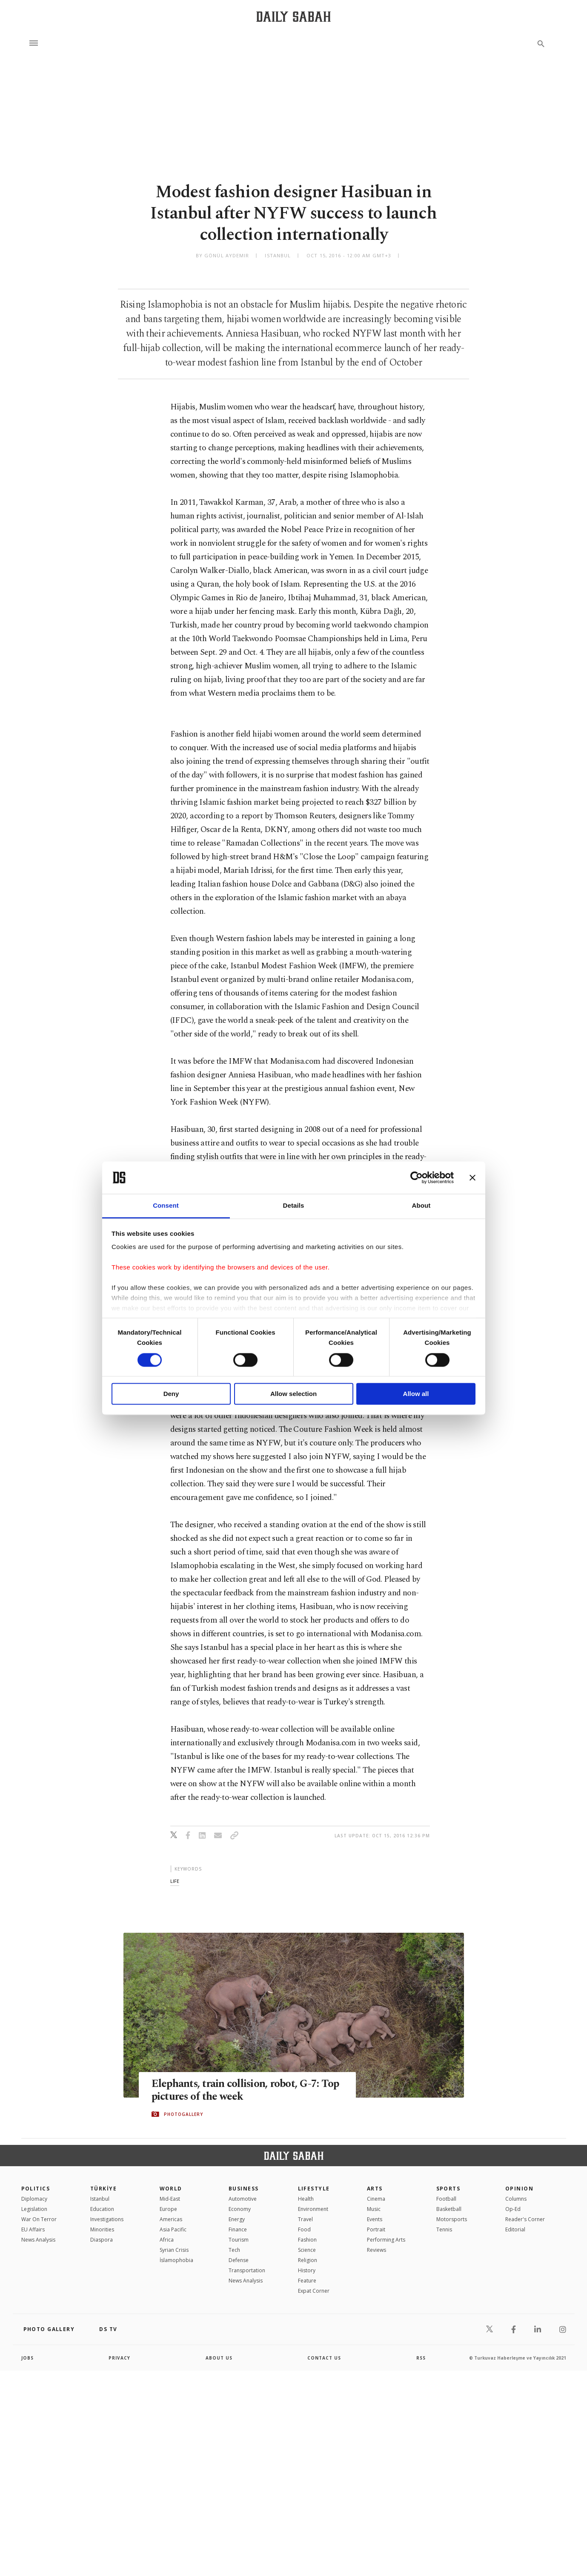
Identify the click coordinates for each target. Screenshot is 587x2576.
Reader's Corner (525, 2219)
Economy (240, 2209)
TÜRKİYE (103, 2188)
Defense (239, 2260)
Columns (516, 2198)
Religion (307, 2260)
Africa (167, 2239)
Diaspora (101, 2239)
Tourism (239, 2239)
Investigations (106, 2219)
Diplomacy (34, 2198)
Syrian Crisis (174, 2250)
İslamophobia (176, 2260)
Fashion (307, 2239)
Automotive (243, 2198)
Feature (307, 2280)
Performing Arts (386, 2239)
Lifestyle (314, 2188)
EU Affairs (33, 2229)
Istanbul (99, 2198)
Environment (313, 2209)
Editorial (515, 2229)
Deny (171, 1394)
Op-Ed (513, 2209)
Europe (168, 2209)
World (171, 2188)
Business (244, 2188)
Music (374, 2209)
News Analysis (38, 2239)
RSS (421, 2358)
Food (304, 2229)
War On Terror (39, 2219)
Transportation (247, 2270)
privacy (119, 2358)
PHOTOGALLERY (183, 2114)
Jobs (27, 2358)
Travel (305, 2219)
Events (374, 2219)
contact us (324, 2358)
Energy (237, 2219)
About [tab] (421, 1205)
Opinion (519, 2188)
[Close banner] (472, 1177)
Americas (171, 2219)
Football (446, 2198)
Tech (234, 2250)
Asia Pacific (173, 2229)
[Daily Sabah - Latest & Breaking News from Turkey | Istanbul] (293, 16)
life (174, 1881)
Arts (375, 2188)
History (306, 2270)
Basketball (448, 2209)
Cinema (376, 2198)
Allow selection (293, 1394)
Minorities (102, 2229)
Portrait (376, 2229)
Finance (238, 2229)
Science (307, 2250)
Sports (448, 2188)
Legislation (34, 2209)
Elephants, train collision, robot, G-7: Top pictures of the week (246, 2090)
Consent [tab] (166, 1205)
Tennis (444, 2229)
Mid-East (170, 2198)
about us (219, 2358)
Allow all (416, 1394)
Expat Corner (313, 2290)
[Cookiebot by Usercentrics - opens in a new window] (416, 1177)
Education (102, 2209)
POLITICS (35, 2188)
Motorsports (451, 2219)
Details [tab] (293, 1205)
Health (306, 2198)
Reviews (376, 2250)
